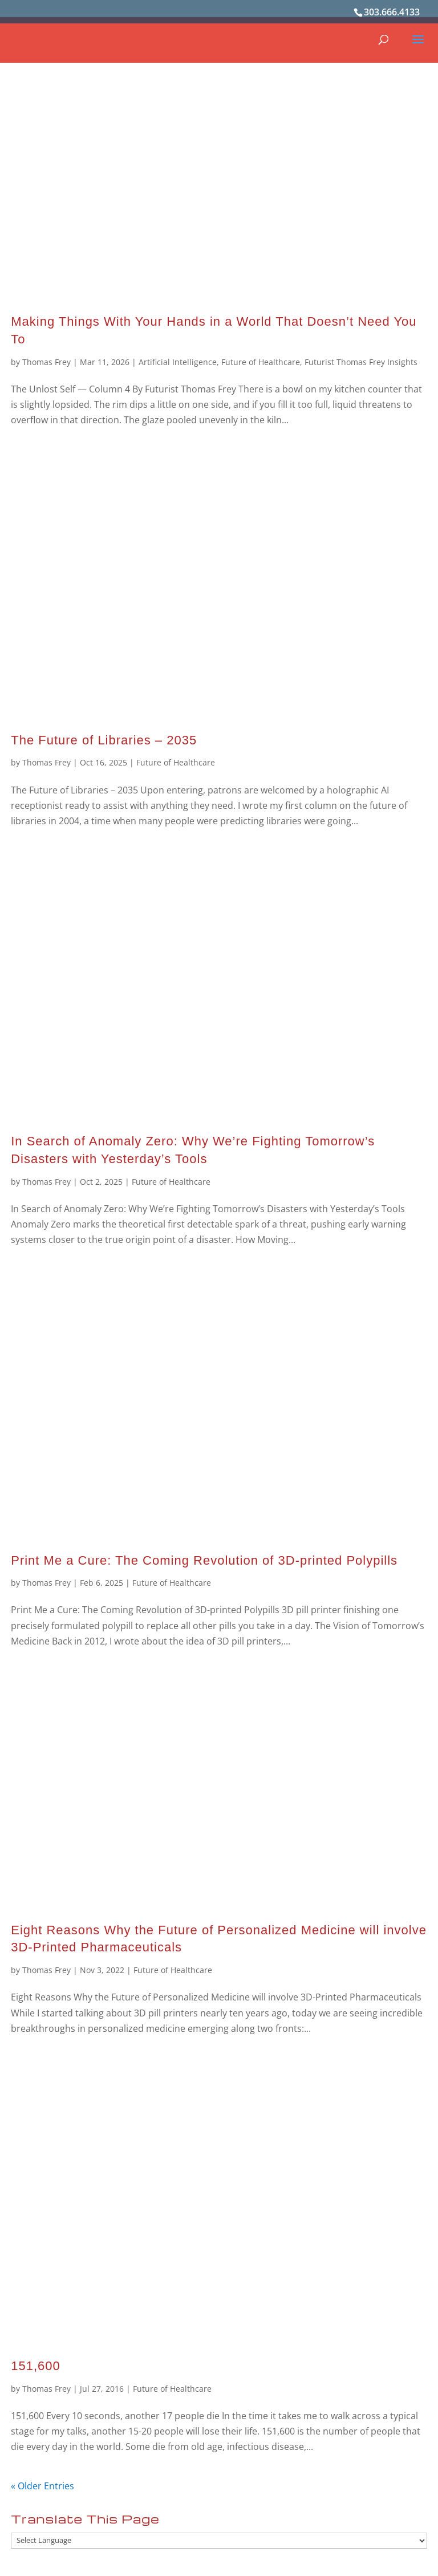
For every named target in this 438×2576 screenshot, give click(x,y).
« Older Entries (42, 2486)
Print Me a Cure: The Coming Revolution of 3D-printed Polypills (204, 1560)
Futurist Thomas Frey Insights (361, 362)
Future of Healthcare (260, 362)
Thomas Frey (46, 362)
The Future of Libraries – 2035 (104, 740)
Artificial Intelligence (178, 362)
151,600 (35, 2366)
